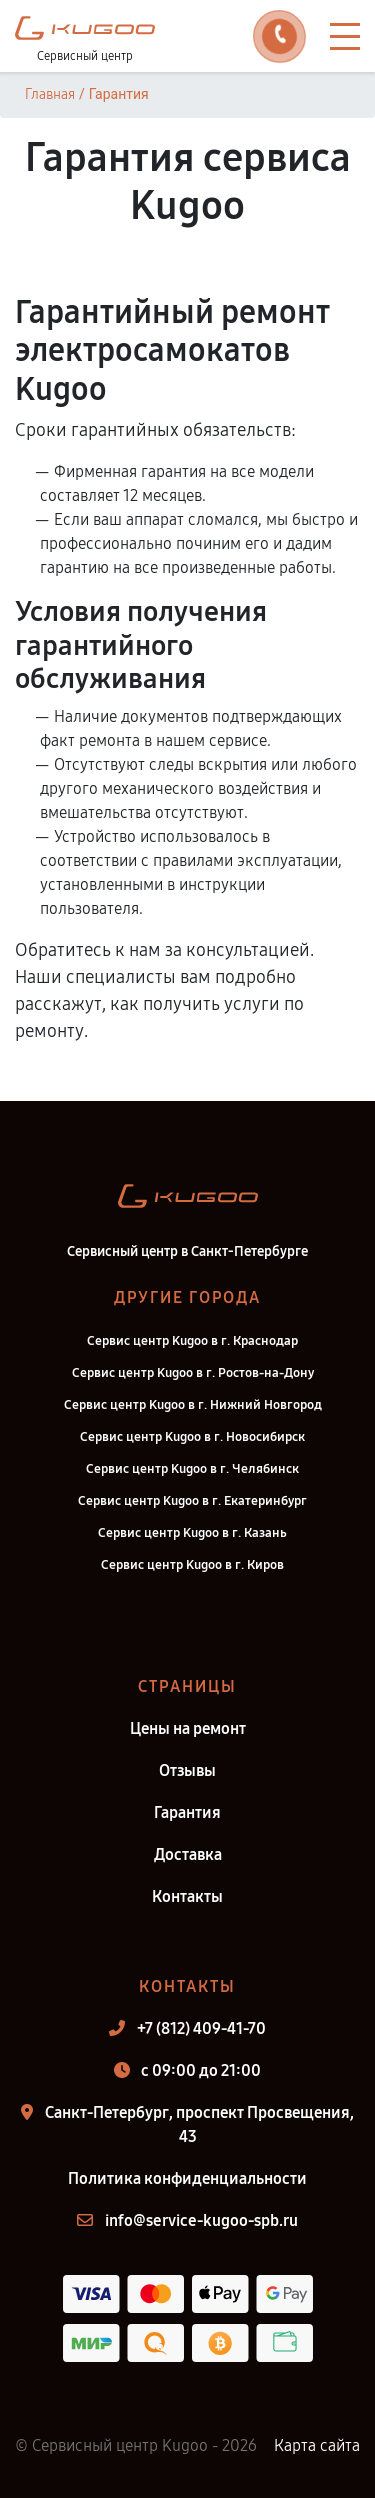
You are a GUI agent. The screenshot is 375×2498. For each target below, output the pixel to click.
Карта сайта (317, 2445)
